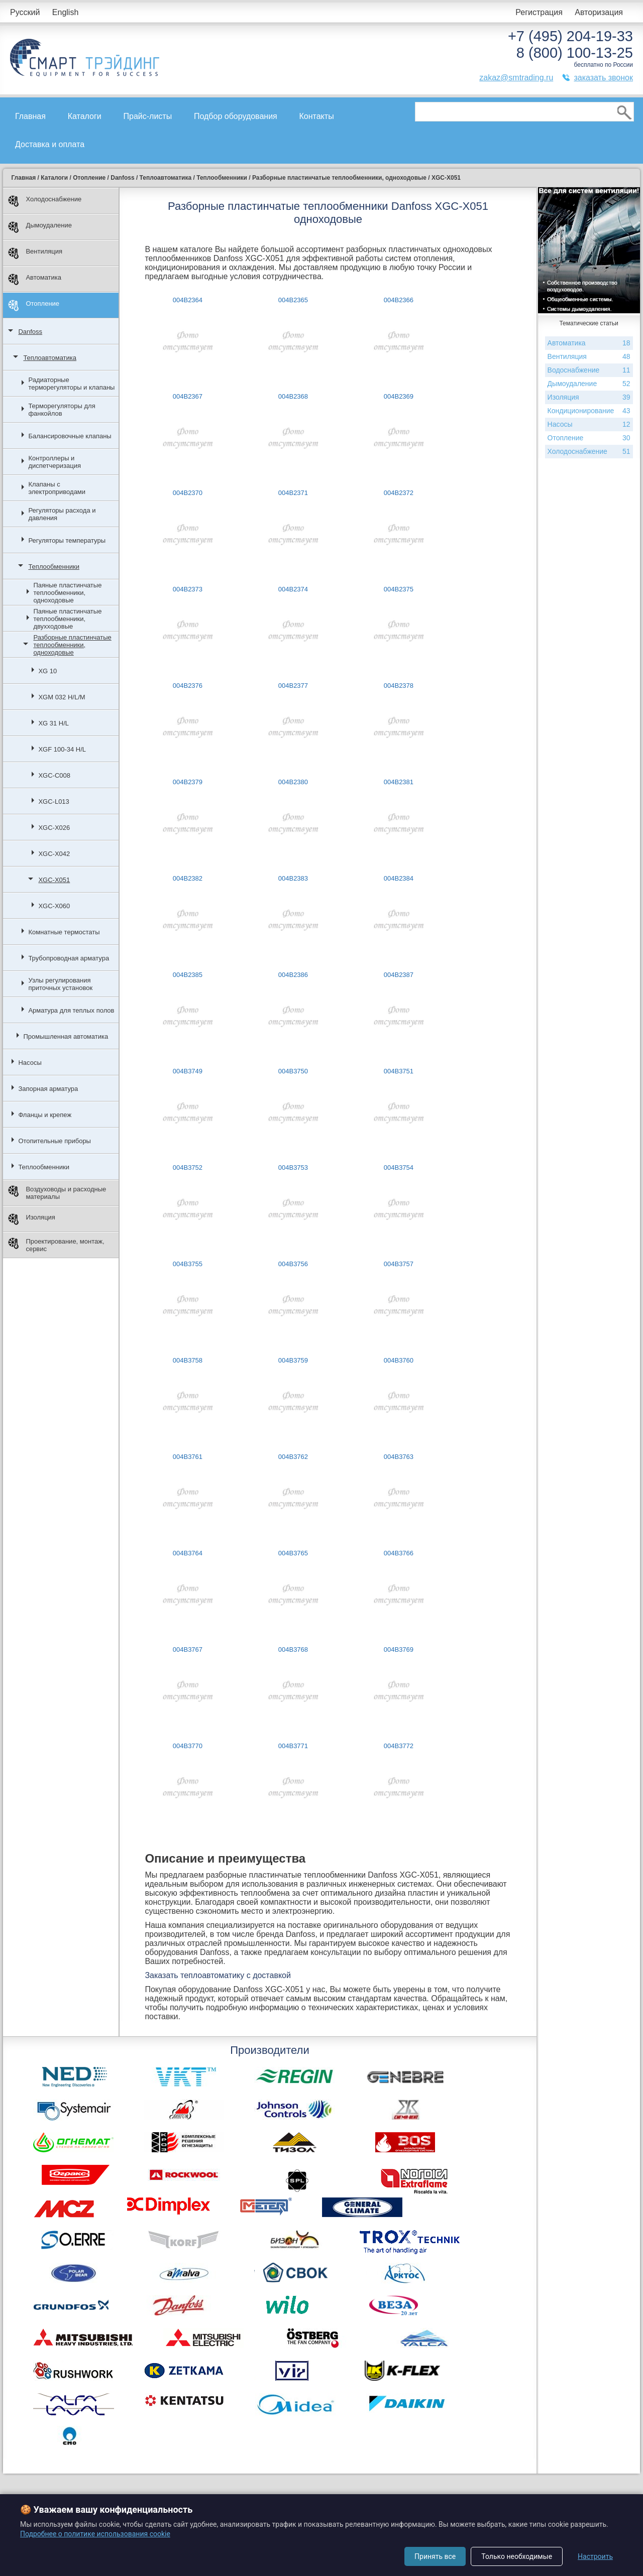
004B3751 (398, 1071)
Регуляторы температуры (66, 540)
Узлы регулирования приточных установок (60, 984)
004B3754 (398, 1167)
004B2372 (398, 493)
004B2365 (293, 300)
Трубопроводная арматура (68, 958)
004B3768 (293, 1649)
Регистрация (539, 12)
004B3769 (398, 1649)
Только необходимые (516, 2556)
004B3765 (293, 1553)
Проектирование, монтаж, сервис (56, 1245)
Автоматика (34, 279)
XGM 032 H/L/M (61, 697)
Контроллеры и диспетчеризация (54, 461)
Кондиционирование (589, 411)
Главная (30, 116)
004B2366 (398, 300)
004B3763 (398, 1456)
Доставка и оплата (49, 144)
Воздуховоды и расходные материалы (57, 1192)
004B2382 (187, 878)
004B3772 (398, 1746)
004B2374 (293, 589)
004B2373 (187, 589)
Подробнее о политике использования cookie (95, 2534)
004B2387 (398, 974)
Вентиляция (35, 253)
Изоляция (31, 1219)
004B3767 (187, 1649)
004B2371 (293, 493)
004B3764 (187, 1553)
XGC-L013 (53, 801)
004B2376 (187, 685)
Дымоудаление (40, 227)
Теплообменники (53, 566)
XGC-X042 (54, 853)
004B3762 (293, 1456)
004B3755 (187, 1264)
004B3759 (293, 1360)
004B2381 (398, 782)
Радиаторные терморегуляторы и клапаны (71, 383)
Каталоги (84, 116)
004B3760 (398, 1360)
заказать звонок (603, 77)
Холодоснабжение (44, 201)
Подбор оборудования (235, 116)
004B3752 (187, 1167)
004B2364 (187, 300)
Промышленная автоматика (65, 1036)
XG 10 (47, 671)
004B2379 (187, 782)
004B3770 (187, 1746)
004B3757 (398, 1264)
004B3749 (187, 1071)
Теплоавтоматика (49, 357)
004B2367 (187, 396)
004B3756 (293, 1264)
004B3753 (293, 1167)
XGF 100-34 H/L (62, 749)
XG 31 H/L (53, 723)
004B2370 (187, 493)
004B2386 (293, 974)
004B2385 (187, 974)
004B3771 (293, 1746)
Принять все (435, 2556)
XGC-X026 (54, 827)
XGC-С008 (54, 775)
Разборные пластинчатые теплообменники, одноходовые (72, 645)
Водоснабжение (589, 370)
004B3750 (293, 1071)
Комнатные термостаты (63, 932)
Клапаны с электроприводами (56, 488)
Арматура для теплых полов (71, 1010)
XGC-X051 (54, 880)
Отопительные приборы (54, 1141)
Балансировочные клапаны (69, 436)
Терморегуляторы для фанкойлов (61, 409)
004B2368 (293, 396)
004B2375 (398, 589)
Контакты (316, 116)
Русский (25, 12)
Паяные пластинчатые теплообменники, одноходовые (67, 592)
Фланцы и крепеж (44, 1115)
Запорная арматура (48, 1088)
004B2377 (293, 685)
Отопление (33, 305)
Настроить (595, 2556)
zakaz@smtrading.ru (516, 77)
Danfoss (30, 331)
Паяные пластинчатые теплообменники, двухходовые (67, 618)
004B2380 (293, 782)
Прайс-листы (148, 116)
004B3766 (398, 1553)
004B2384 (398, 878)
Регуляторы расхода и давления (61, 514)
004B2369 (398, 396)
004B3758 (187, 1360)
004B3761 (187, 1456)
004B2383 (293, 878)
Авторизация (599, 12)
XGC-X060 (54, 906)
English (65, 12)
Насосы (29, 1062)
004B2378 (398, 685)
